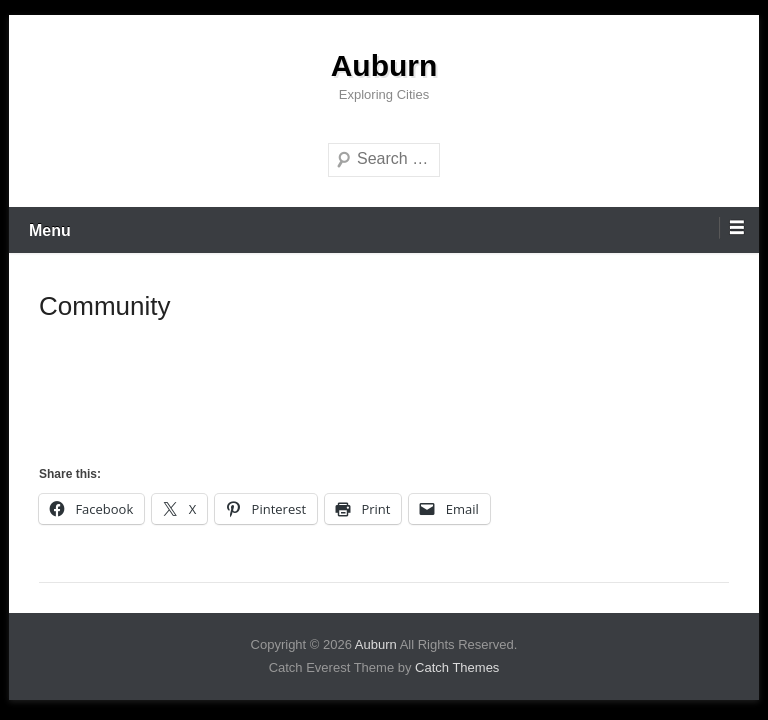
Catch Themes (457, 667)
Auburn (384, 65)
